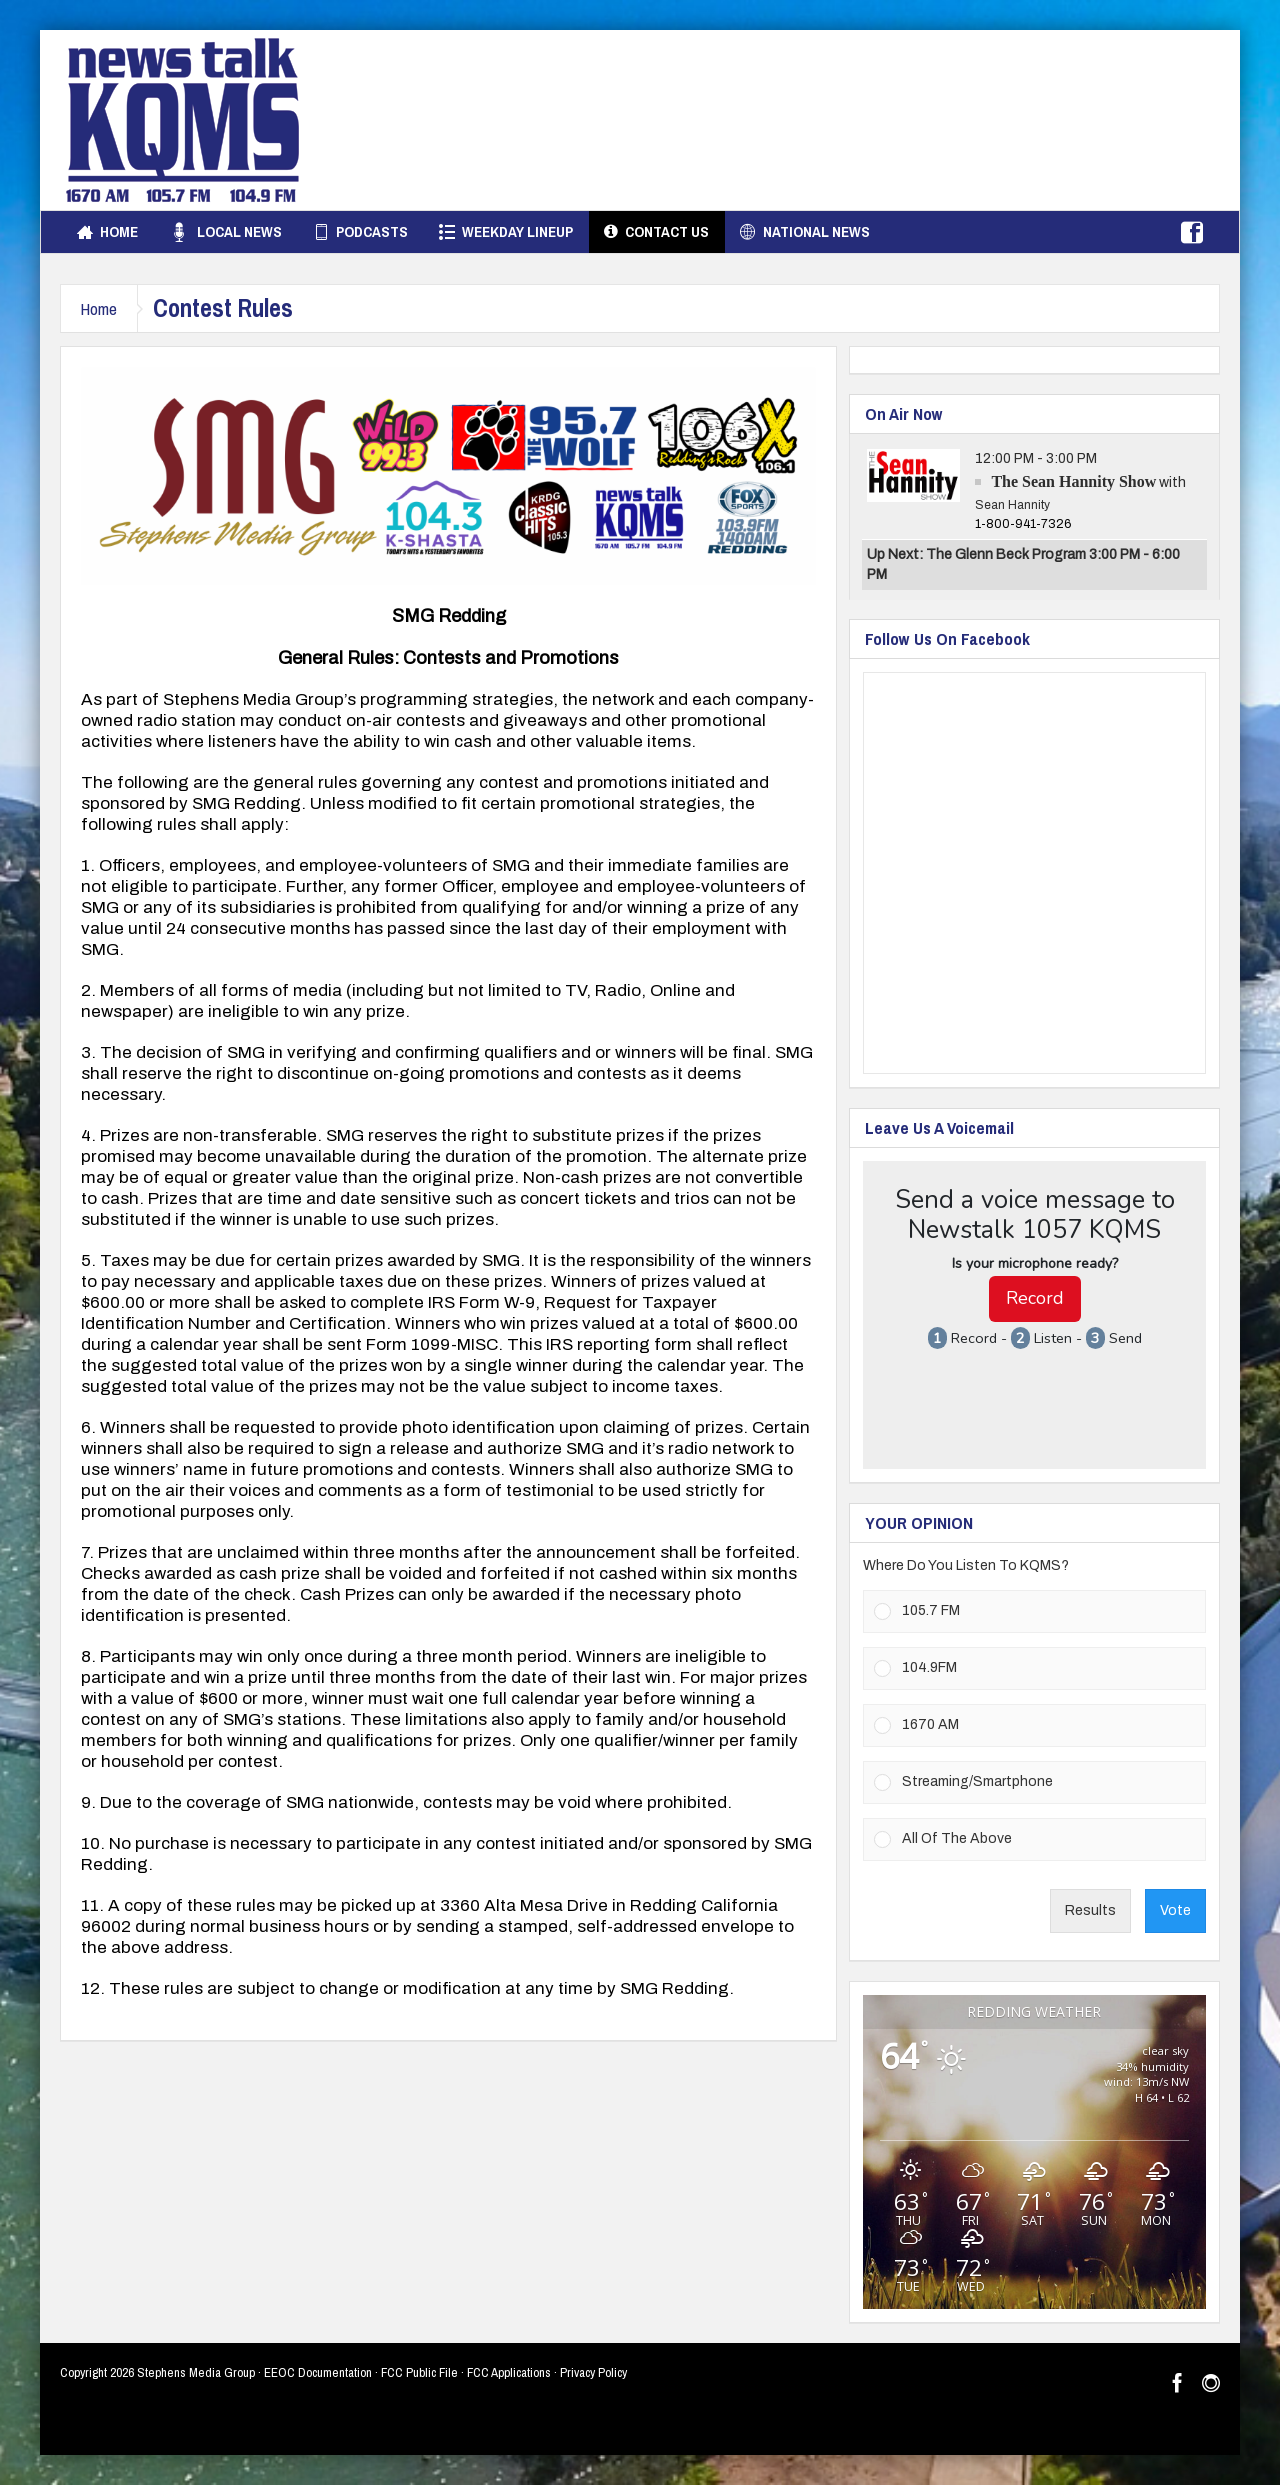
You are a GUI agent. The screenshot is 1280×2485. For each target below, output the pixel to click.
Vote (1175, 1910)
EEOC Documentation (318, 2372)
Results (1090, 1910)
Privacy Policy (593, 2372)
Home (107, 232)
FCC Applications (509, 2372)
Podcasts (360, 232)
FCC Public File (419, 2372)
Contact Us (656, 232)
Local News (225, 232)
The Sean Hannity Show (1073, 481)
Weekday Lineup (506, 232)
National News (805, 232)
